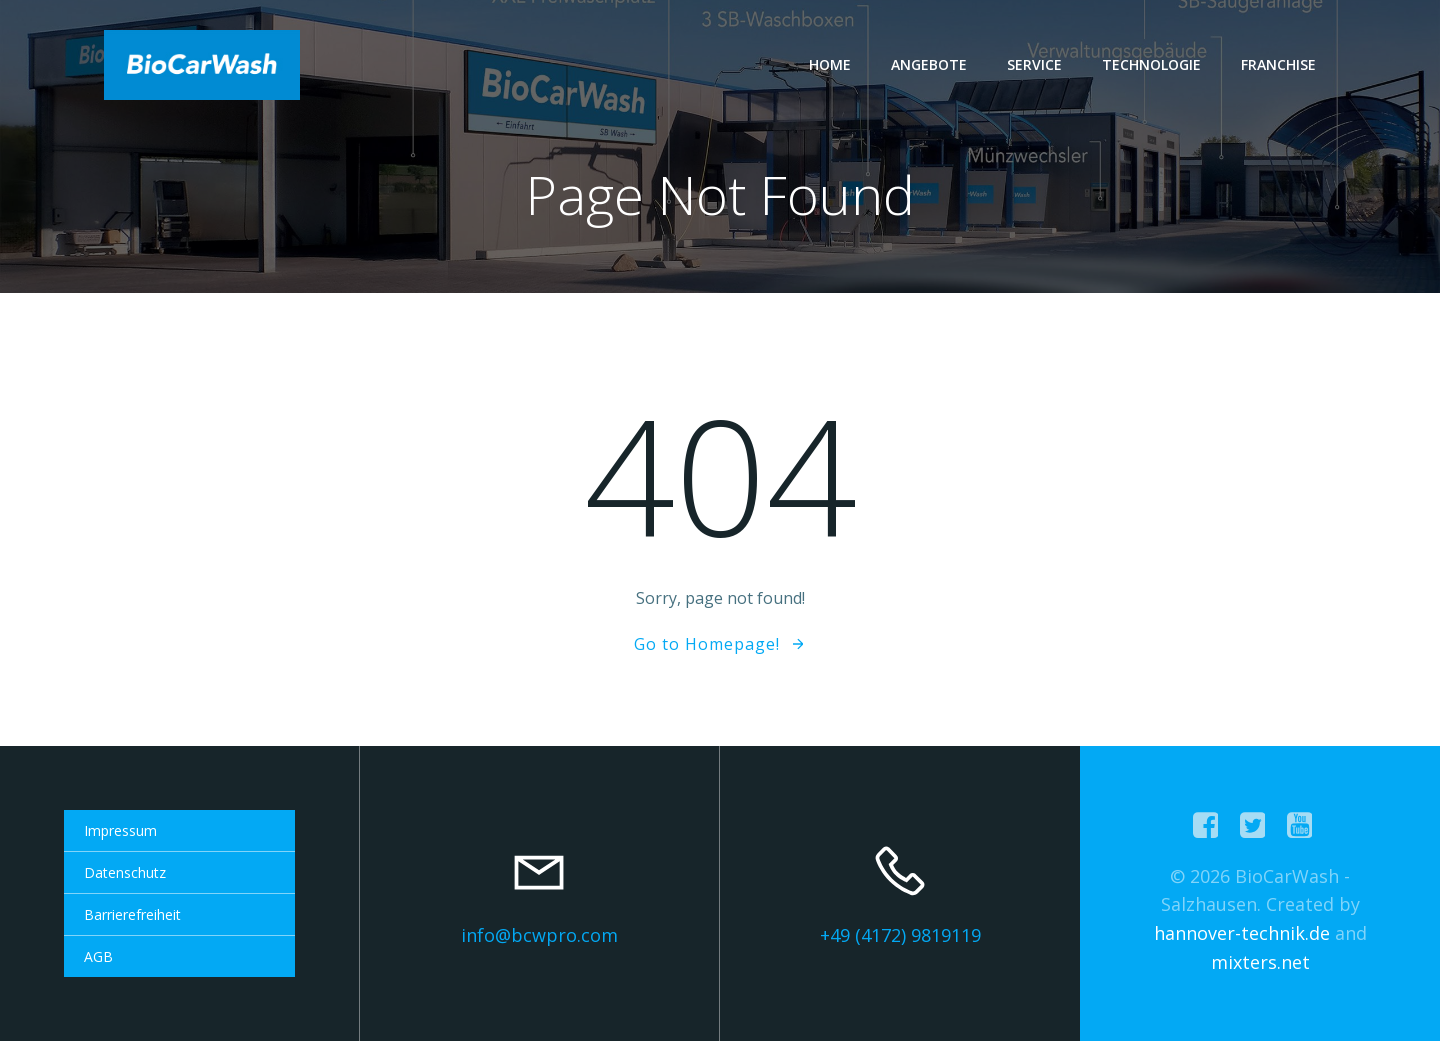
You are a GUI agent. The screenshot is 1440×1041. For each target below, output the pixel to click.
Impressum (120, 830)
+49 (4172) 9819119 (900, 935)
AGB (98, 956)
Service (1034, 64)
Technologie (1151, 64)
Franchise (1278, 64)
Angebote (929, 64)
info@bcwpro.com (539, 935)
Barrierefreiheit (132, 914)
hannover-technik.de (1242, 933)
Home (830, 64)
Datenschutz (125, 872)
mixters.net (1260, 962)
